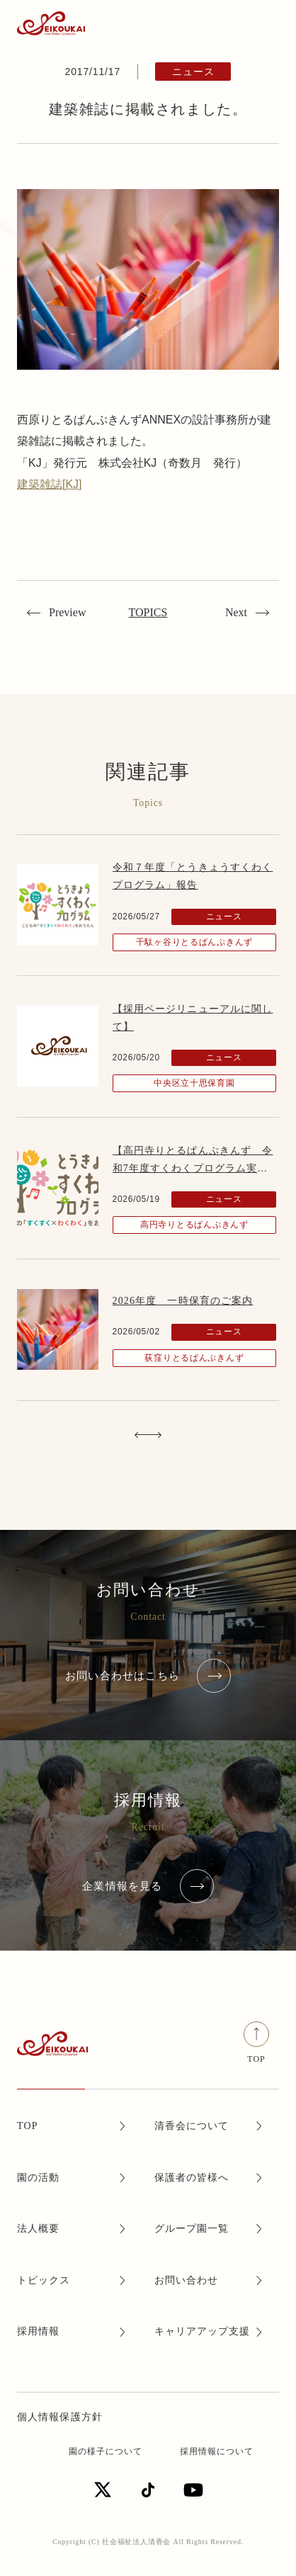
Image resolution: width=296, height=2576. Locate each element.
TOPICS (148, 612)
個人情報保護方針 (60, 2417)
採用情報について (217, 2451)
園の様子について (105, 2451)
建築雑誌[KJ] (49, 484)
